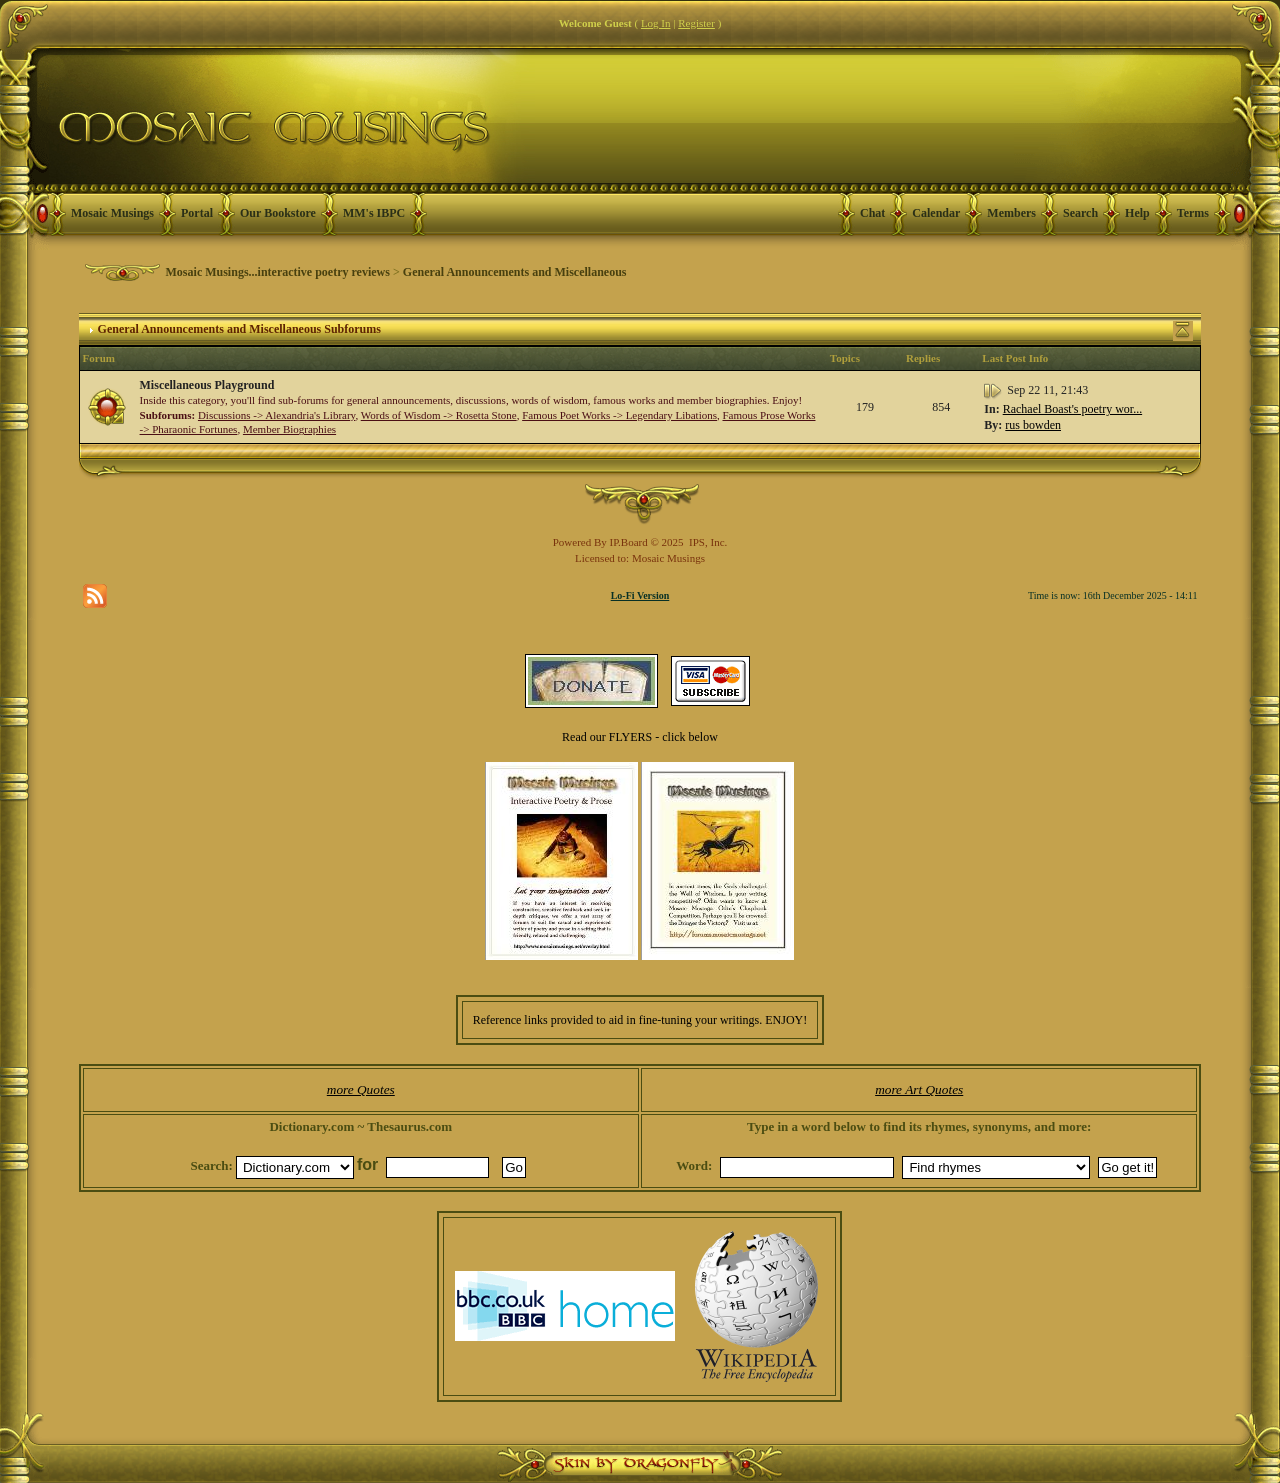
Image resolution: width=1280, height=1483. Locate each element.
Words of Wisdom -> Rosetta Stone (439, 415)
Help (1137, 213)
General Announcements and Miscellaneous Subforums (239, 329)
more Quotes (361, 1089)
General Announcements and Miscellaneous (515, 272)
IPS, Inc (706, 542)
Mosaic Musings (112, 213)
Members (1011, 213)
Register (696, 23)
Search (1080, 213)
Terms (1193, 213)
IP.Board (629, 542)
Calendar (936, 213)
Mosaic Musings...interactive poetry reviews (278, 272)
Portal (197, 213)
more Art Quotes (919, 1089)
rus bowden (1033, 425)
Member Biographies (289, 429)
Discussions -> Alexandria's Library (276, 415)
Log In (656, 23)
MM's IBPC (374, 213)
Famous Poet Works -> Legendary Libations (619, 415)
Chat (872, 213)
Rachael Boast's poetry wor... (1072, 409)
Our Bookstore (278, 213)
